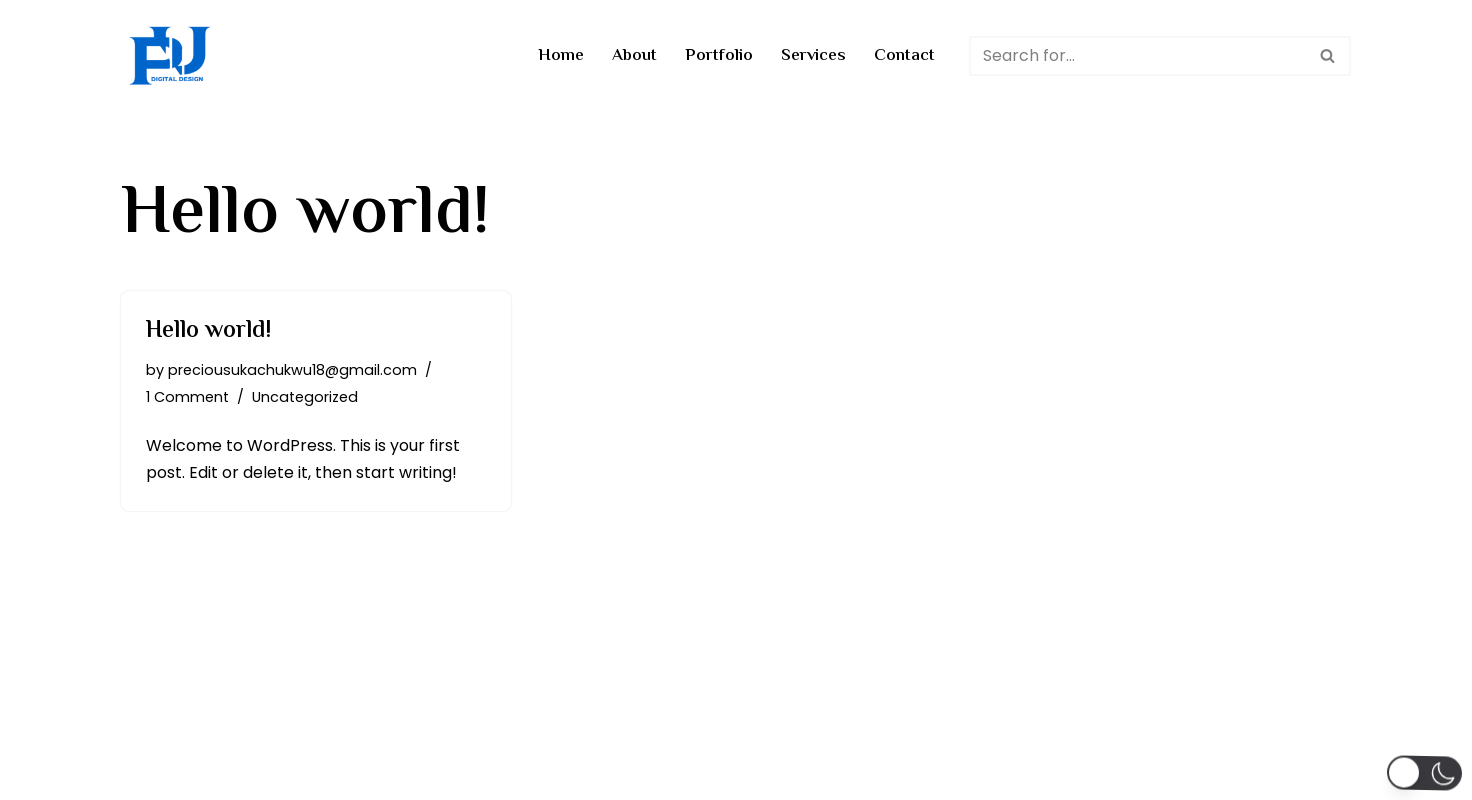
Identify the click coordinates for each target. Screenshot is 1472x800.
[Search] (1138, 56)
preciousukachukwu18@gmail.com (292, 370)
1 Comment (187, 397)
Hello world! (209, 331)
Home (561, 56)
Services (813, 56)
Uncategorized (305, 397)
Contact (904, 56)
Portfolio (719, 56)
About (634, 56)
